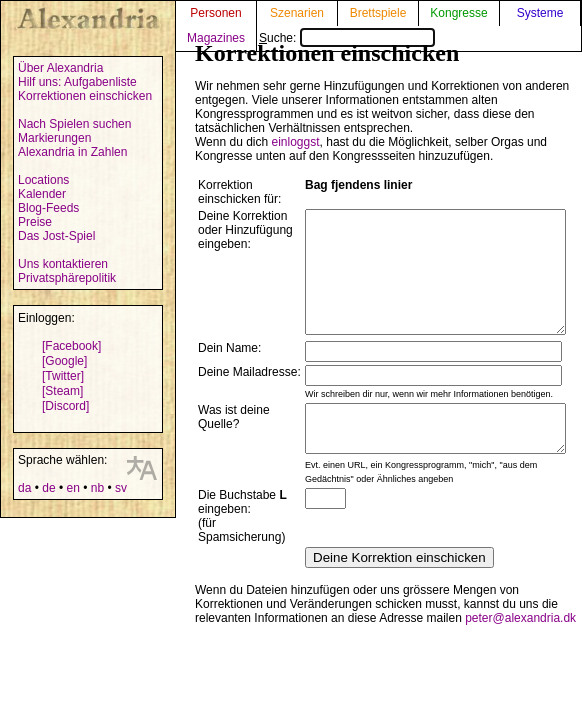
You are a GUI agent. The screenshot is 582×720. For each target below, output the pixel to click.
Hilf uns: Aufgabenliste (77, 82)
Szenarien (297, 13)
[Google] (64, 361)
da (24, 488)
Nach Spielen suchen (74, 124)
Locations (43, 180)
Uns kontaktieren (63, 264)
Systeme (540, 13)
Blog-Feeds (48, 208)
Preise (35, 222)
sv (121, 488)
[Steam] (62, 391)
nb (97, 488)
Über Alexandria (60, 68)
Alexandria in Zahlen (72, 152)
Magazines (216, 38)
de (48, 488)
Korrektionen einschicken (85, 96)
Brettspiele (378, 13)
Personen (215, 13)
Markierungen (54, 138)
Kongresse (458, 13)
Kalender (42, 194)
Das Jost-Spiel (56, 236)
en (72, 488)
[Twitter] (63, 376)
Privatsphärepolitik (67, 278)
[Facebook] (71, 346)
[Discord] (65, 406)
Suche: (347, 38)
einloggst (296, 142)
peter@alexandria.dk (520, 651)
